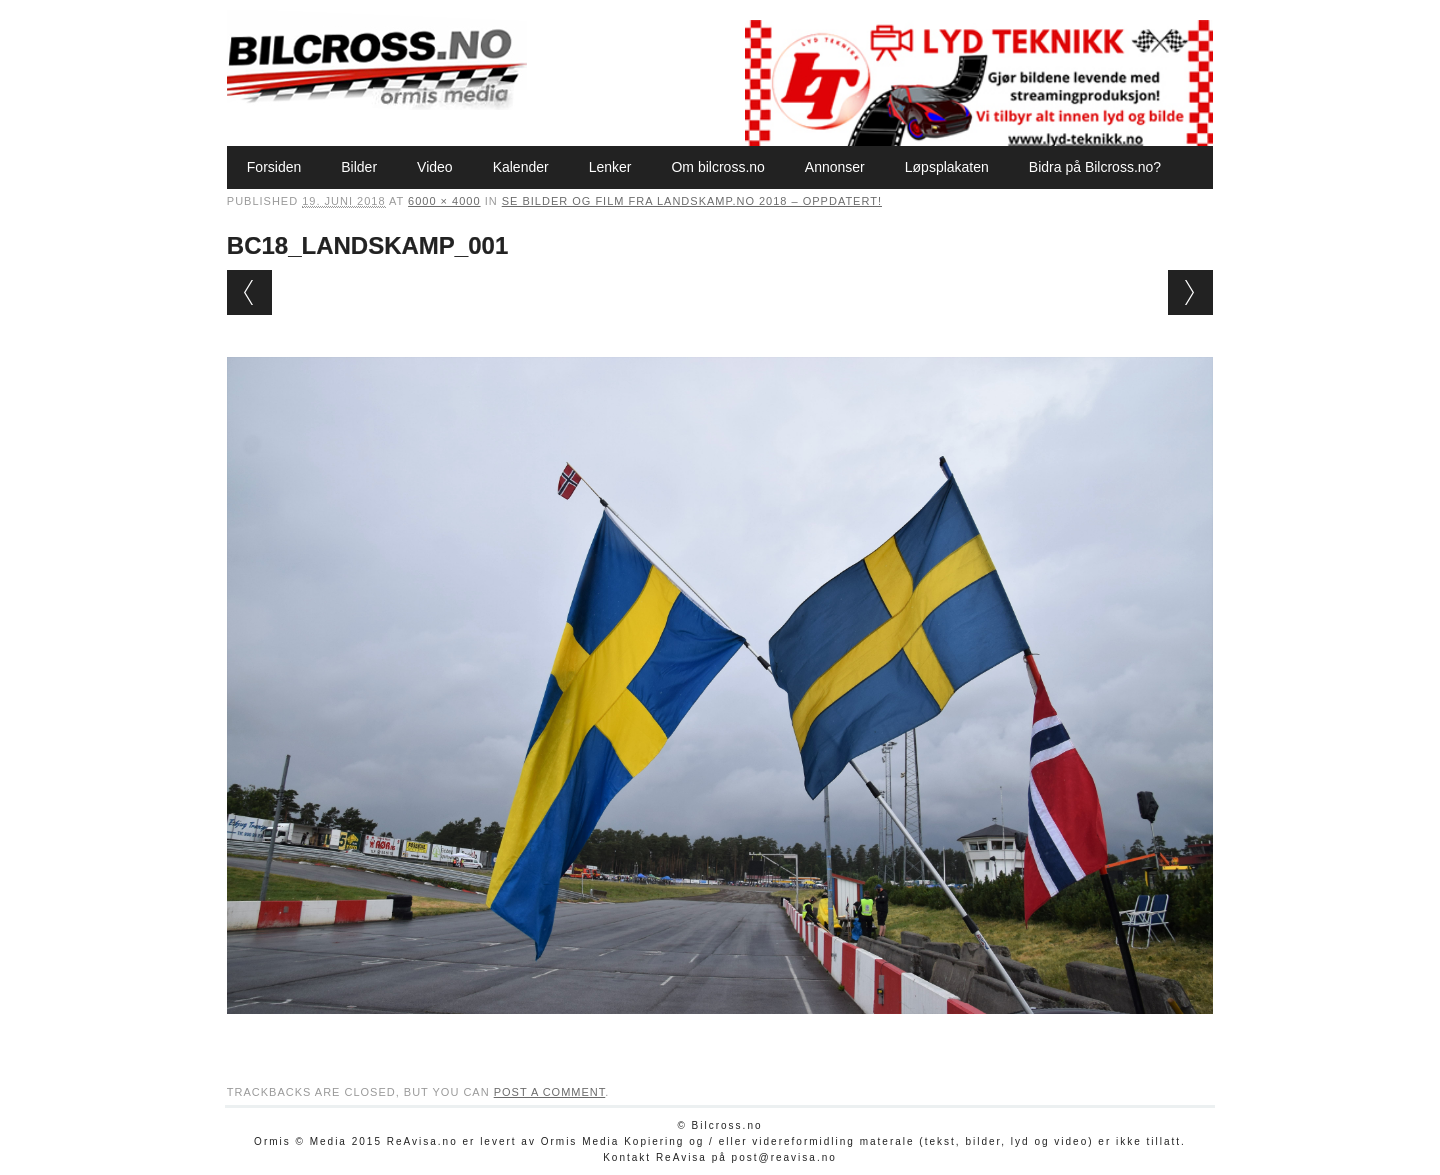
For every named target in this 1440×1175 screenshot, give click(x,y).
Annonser (835, 167)
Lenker (610, 167)
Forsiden (274, 167)
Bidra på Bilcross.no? (1095, 167)
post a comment (550, 1092)
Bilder (359, 167)
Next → (1190, 292)
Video (435, 167)
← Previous (249, 292)
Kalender (521, 167)
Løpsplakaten (947, 167)
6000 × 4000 (444, 201)
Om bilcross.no (717, 167)
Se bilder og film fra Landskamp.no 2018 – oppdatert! (692, 201)
